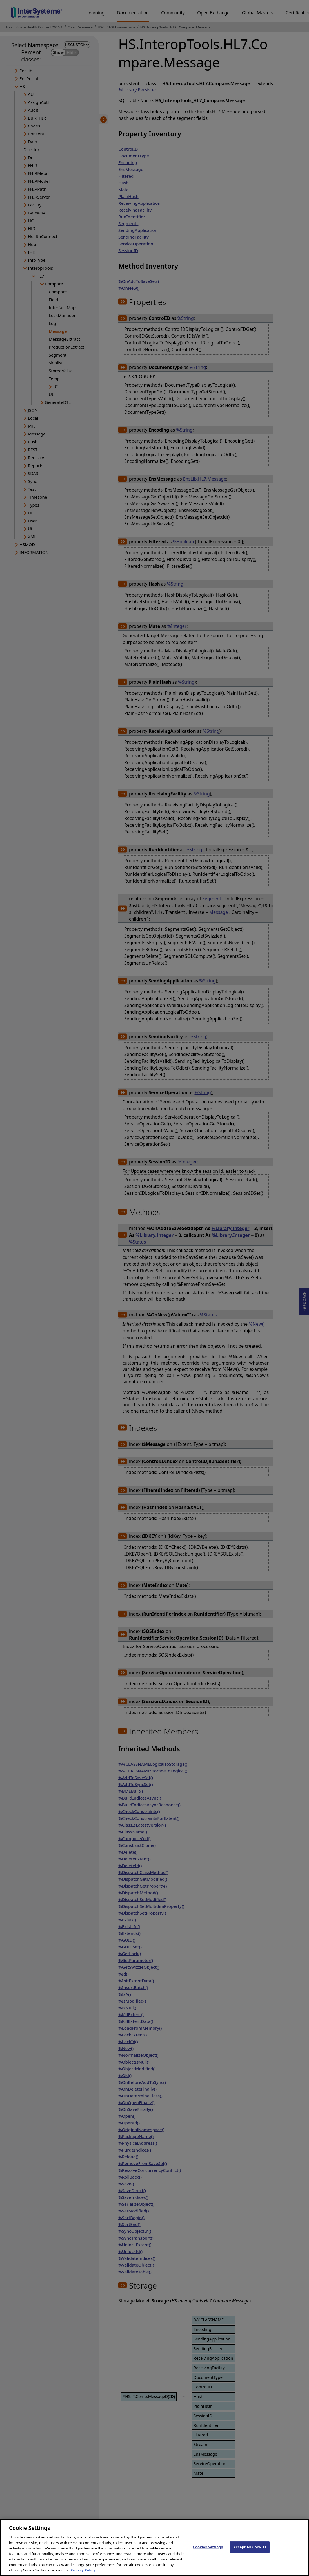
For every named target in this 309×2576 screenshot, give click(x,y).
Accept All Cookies (249, 2550)
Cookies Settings (208, 2550)
